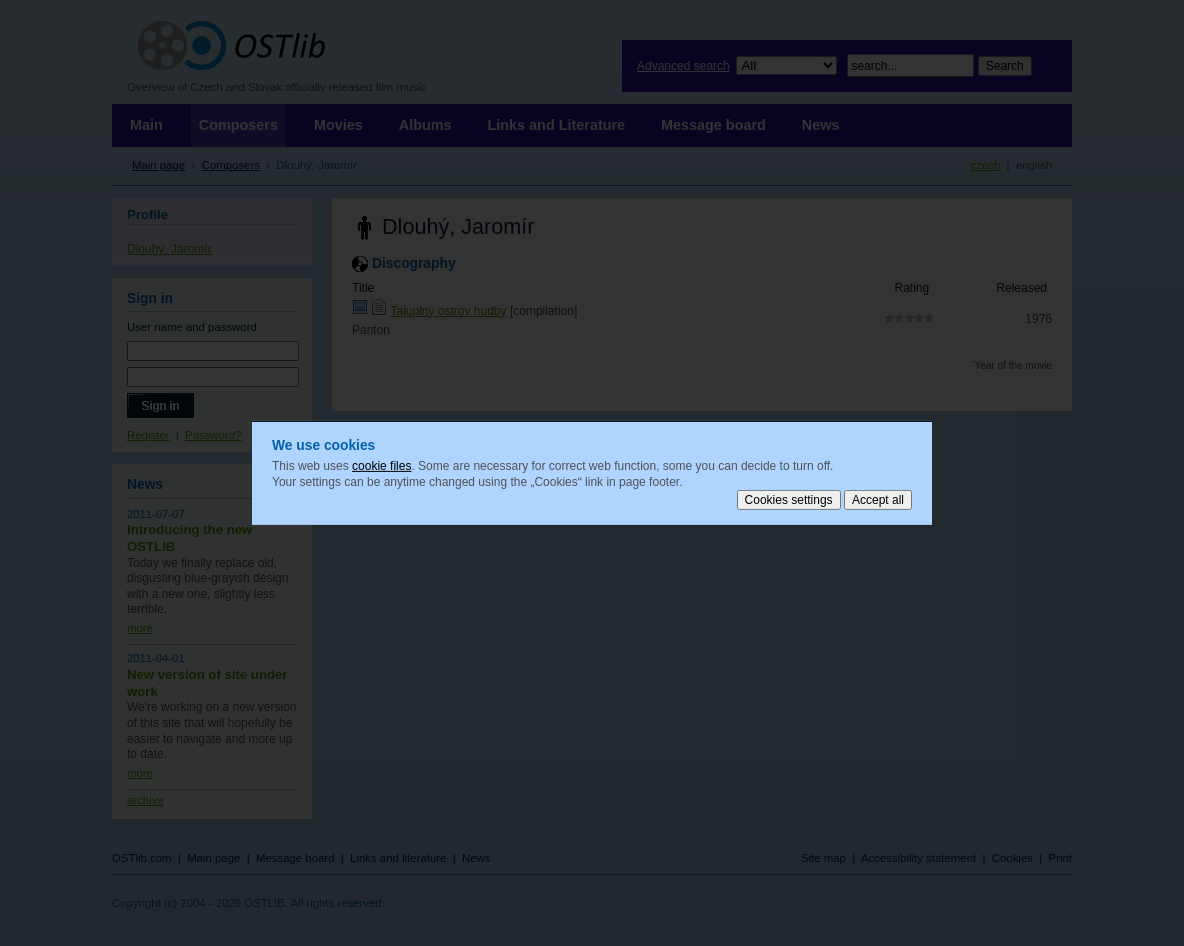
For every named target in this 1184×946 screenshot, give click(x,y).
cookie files (381, 466)
